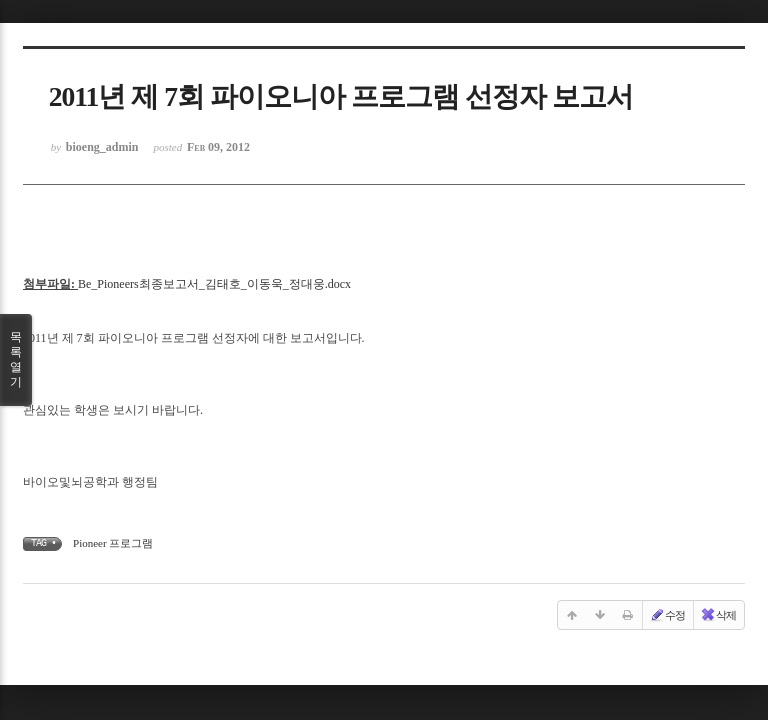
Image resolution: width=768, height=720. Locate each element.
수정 (667, 615)
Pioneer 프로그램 (113, 543)
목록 (16, 360)
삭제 (718, 615)
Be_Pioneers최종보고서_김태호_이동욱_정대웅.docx (214, 284)
